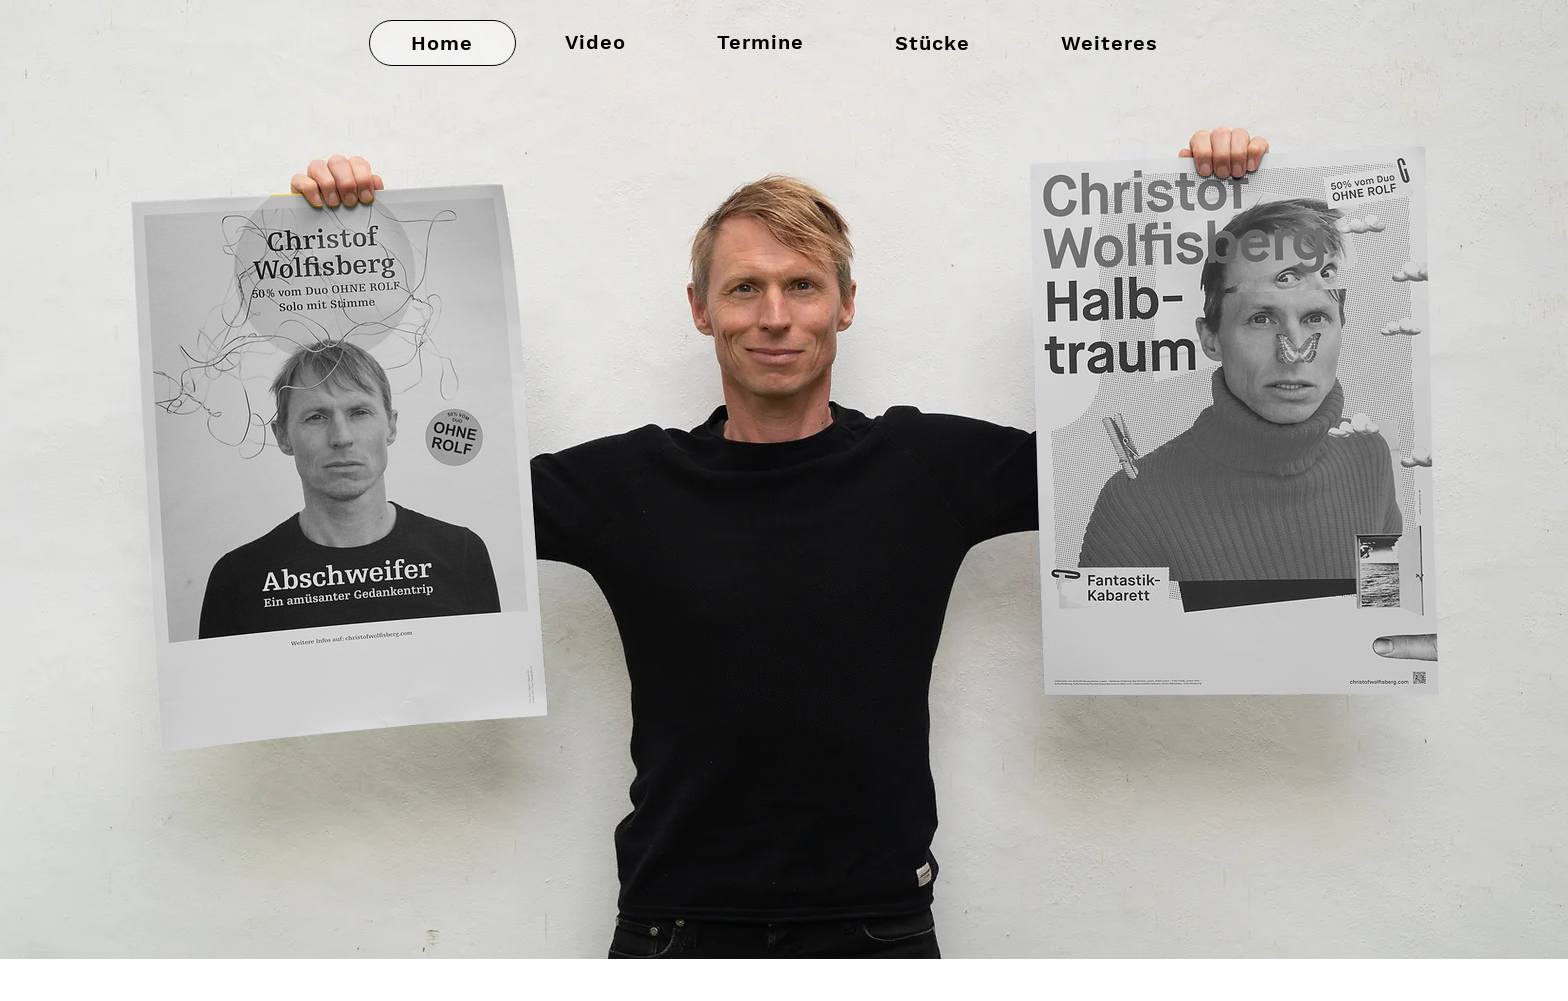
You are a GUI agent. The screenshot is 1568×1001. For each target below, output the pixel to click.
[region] (1289, 394)
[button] (932, 43)
